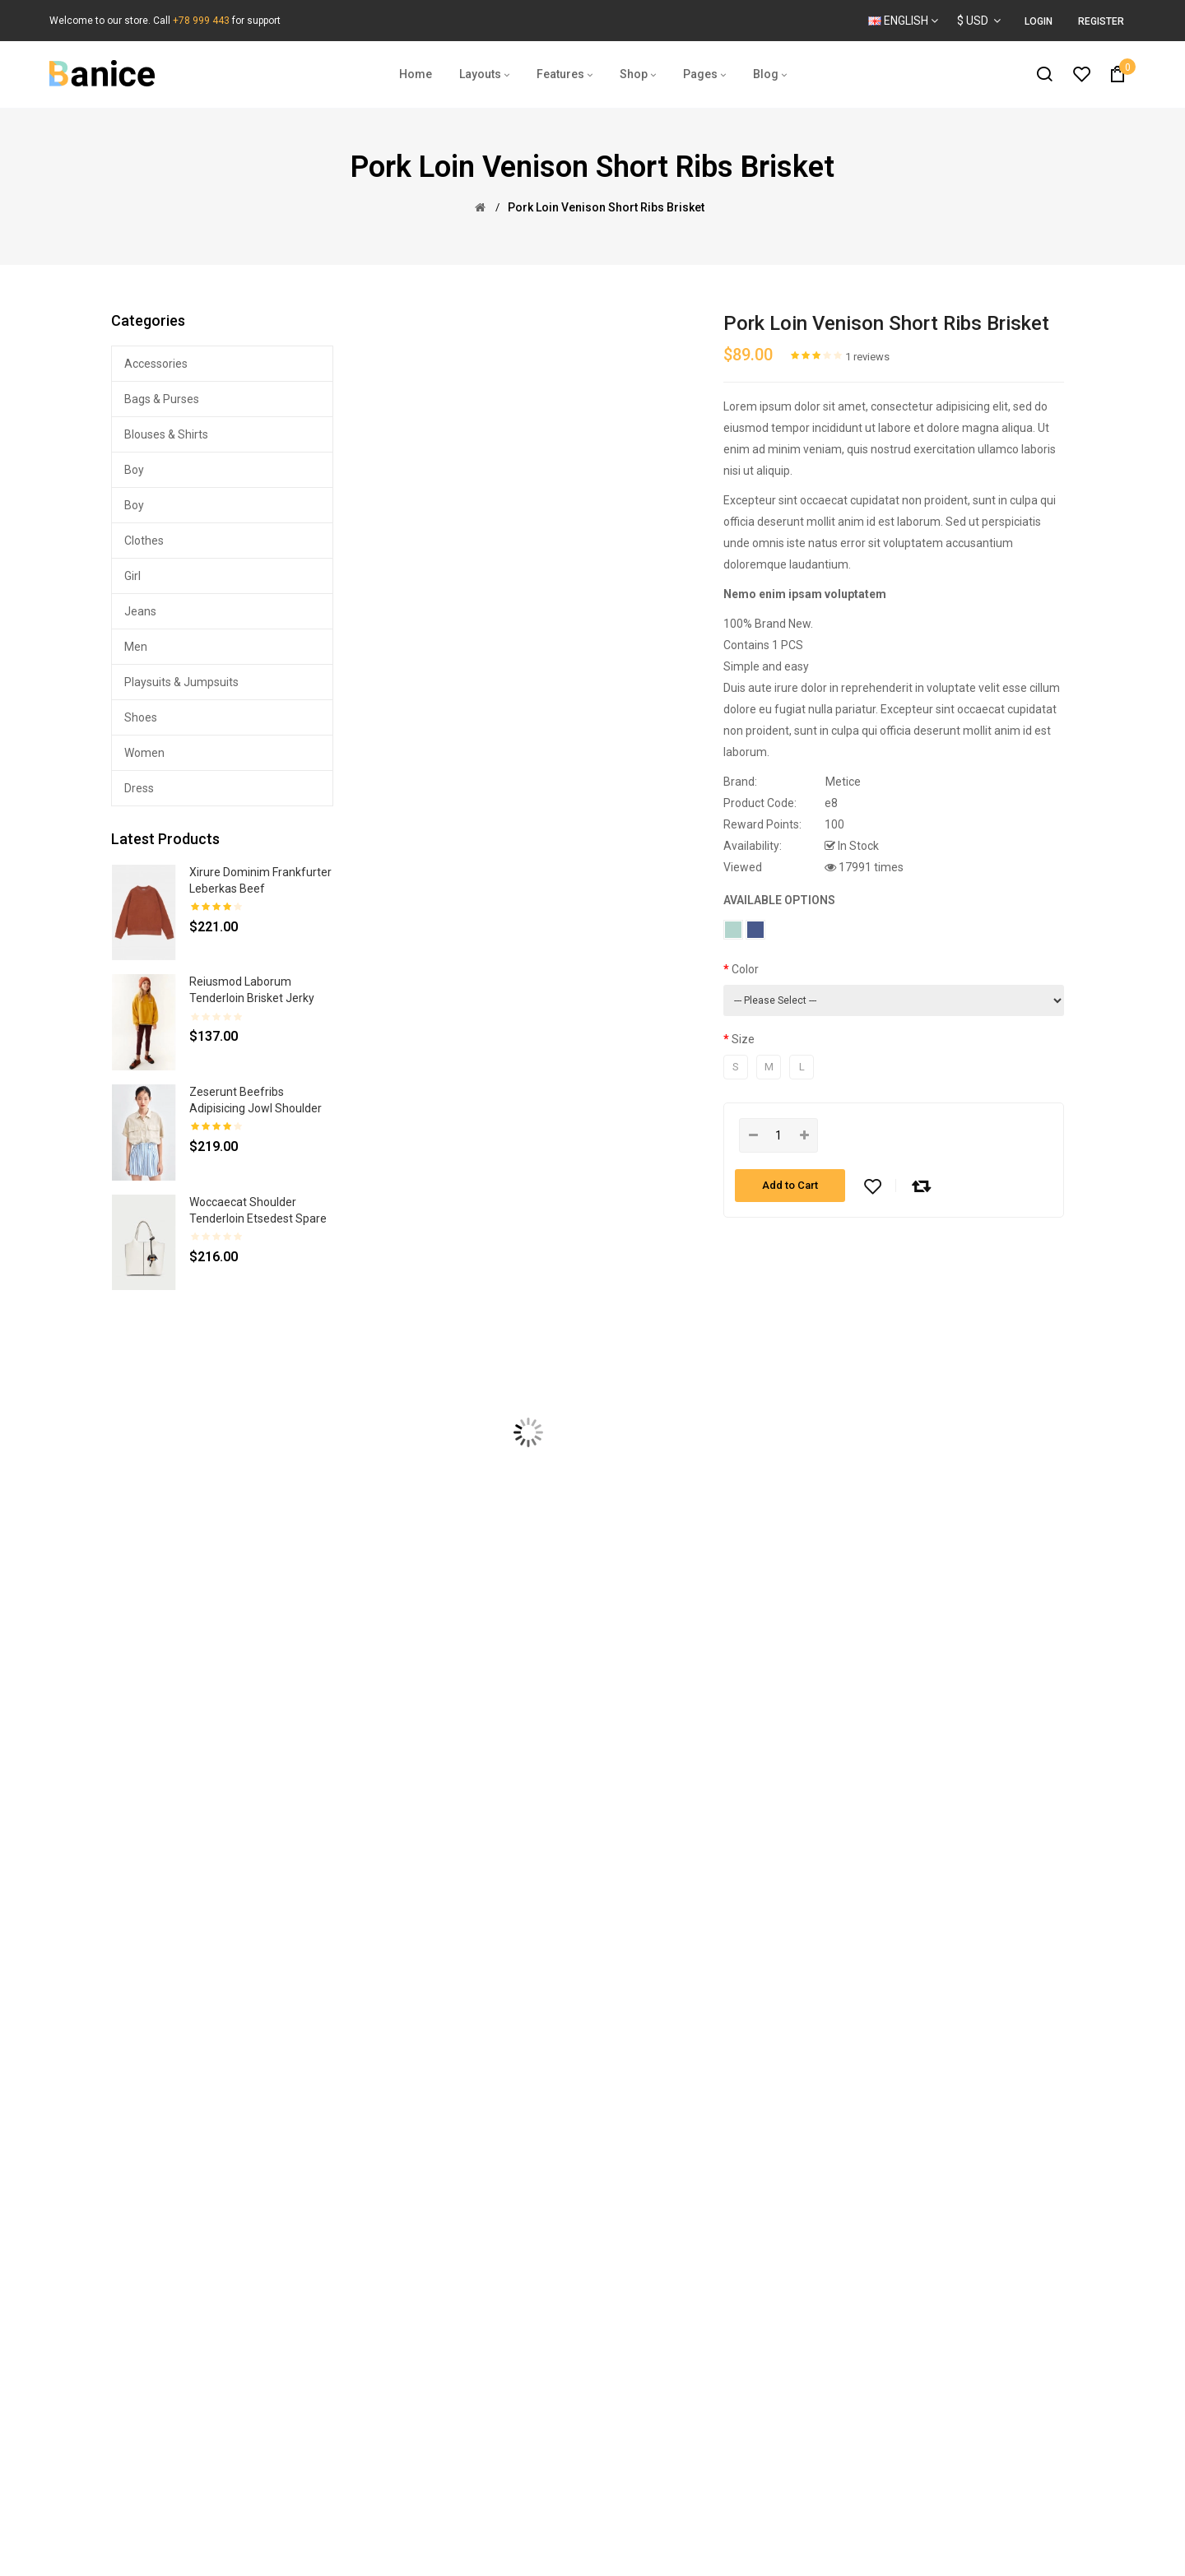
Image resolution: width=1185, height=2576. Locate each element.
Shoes (140, 717)
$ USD (979, 20)
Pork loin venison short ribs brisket (606, 207)
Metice (843, 781)
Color (745, 969)
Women (144, 752)
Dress (139, 788)
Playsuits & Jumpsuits (181, 682)
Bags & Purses (161, 399)
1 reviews (867, 356)
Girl (132, 576)
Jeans (140, 611)
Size (743, 1039)
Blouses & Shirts (166, 434)
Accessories (156, 363)
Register (1101, 21)
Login (1039, 21)
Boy (134, 469)
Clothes (144, 540)
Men (135, 646)
